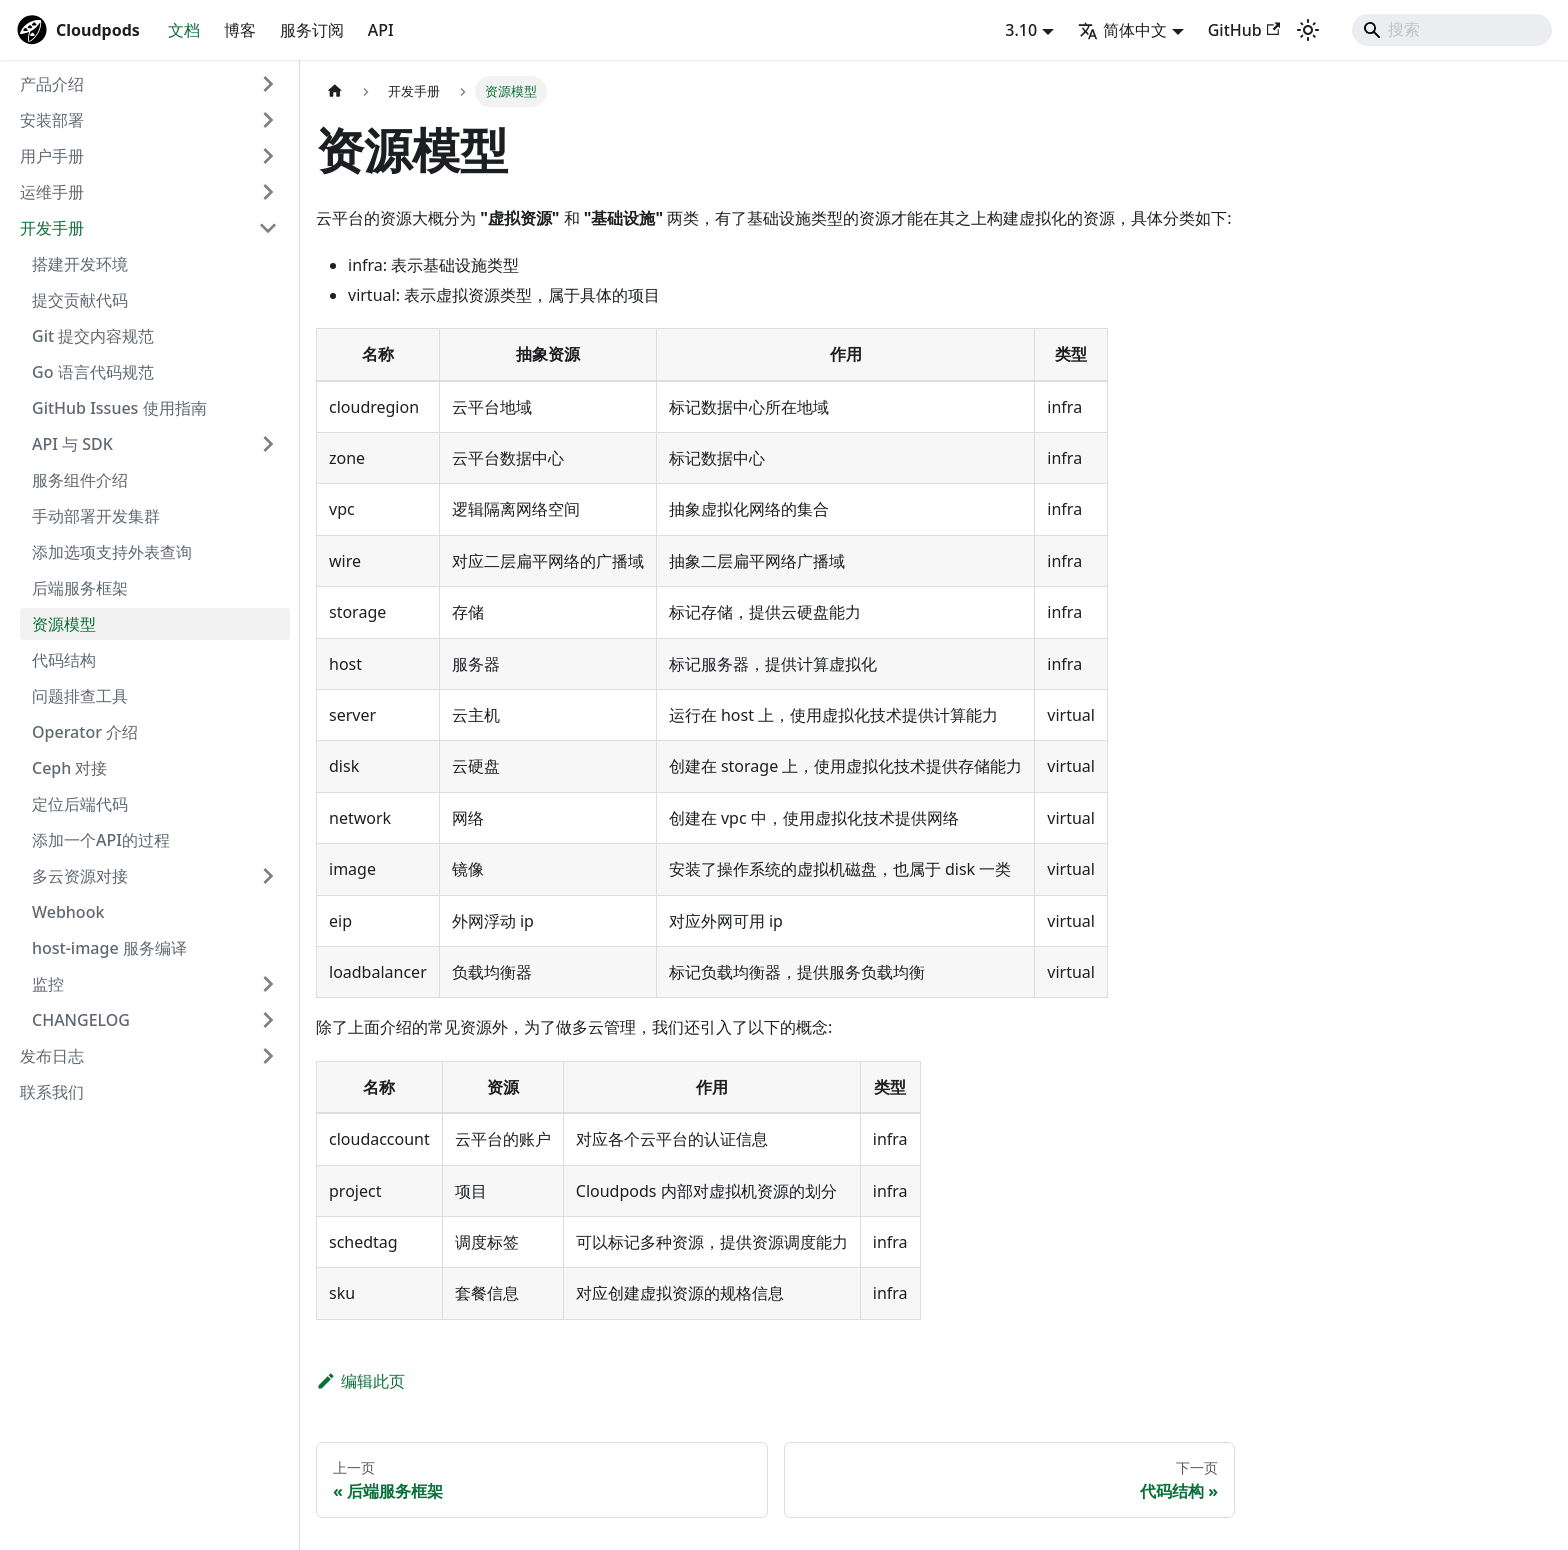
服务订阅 (312, 30)
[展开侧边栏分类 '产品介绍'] (268, 84)
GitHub (1244, 30)
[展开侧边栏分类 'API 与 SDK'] (268, 444)
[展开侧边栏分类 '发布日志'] (268, 1056)
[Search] (1452, 30)
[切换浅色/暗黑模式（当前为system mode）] (1308, 30)
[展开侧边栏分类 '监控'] (268, 984)
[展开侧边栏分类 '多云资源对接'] (268, 876)
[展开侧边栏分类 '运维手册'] (268, 192)
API (381, 30)
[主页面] (335, 91)
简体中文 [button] (1122, 30)
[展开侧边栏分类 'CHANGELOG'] (268, 1020)
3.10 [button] (1021, 30)
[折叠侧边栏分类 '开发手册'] (268, 228)
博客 (240, 30)
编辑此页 (360, 1381)
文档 (184, 30)
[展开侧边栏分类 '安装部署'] (268, 120)
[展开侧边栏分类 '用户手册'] (268, 156)
